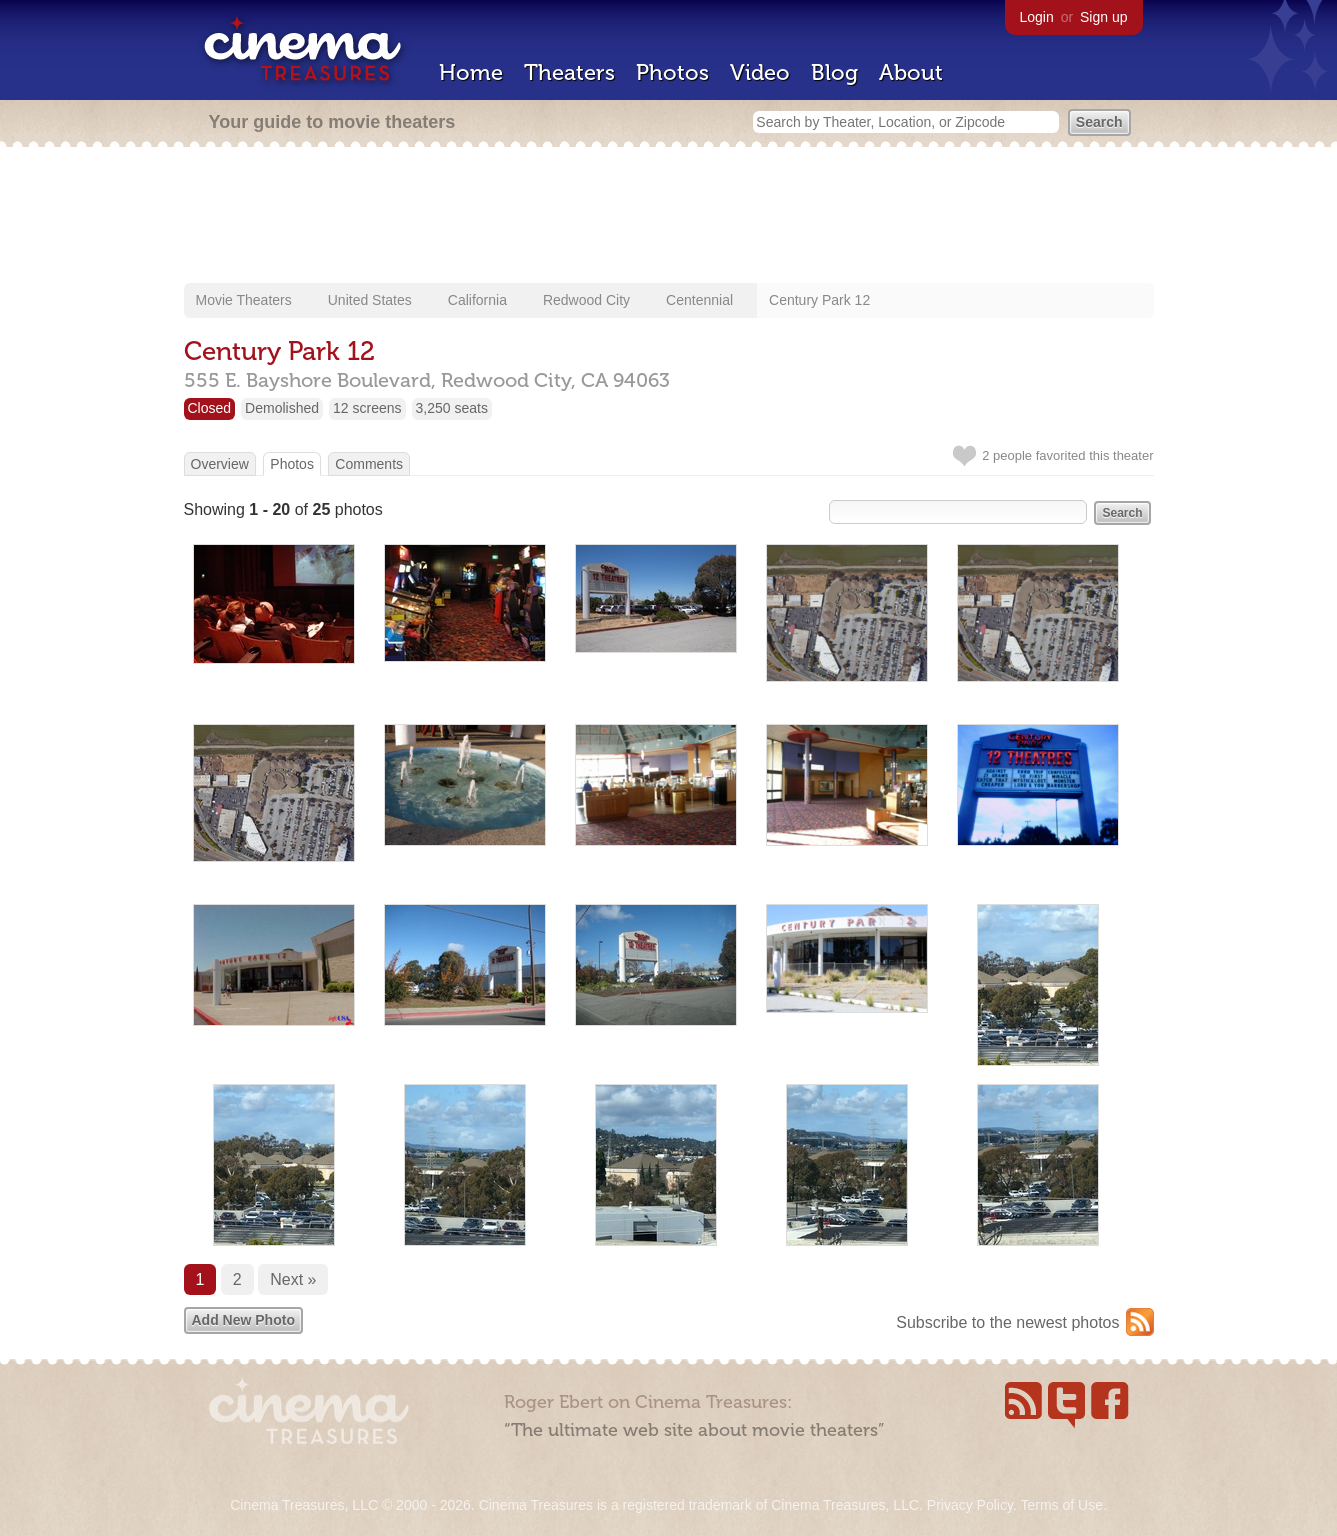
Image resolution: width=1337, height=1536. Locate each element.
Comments (369, 464)
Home (471, 72)
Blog (834, 72)
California (477, 300)
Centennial (699, 300)
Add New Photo (243, 1320)
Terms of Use (1061, 1505)
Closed (210, 408)
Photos (672, 72)
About (911, 72)
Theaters (569, 72)
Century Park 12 (819, 300)
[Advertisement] (669, 217)
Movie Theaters (244, 300)
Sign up (1103, 17)
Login (1037, 17)
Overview (220, 464)
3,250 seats (452, 408)
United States (370, 300)
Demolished (282, 408)
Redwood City (586, 300)
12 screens (367, 408)
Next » (293, 1279)
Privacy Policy (970, 1505)
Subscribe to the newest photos (1007, 1322)
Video (760, 72)
